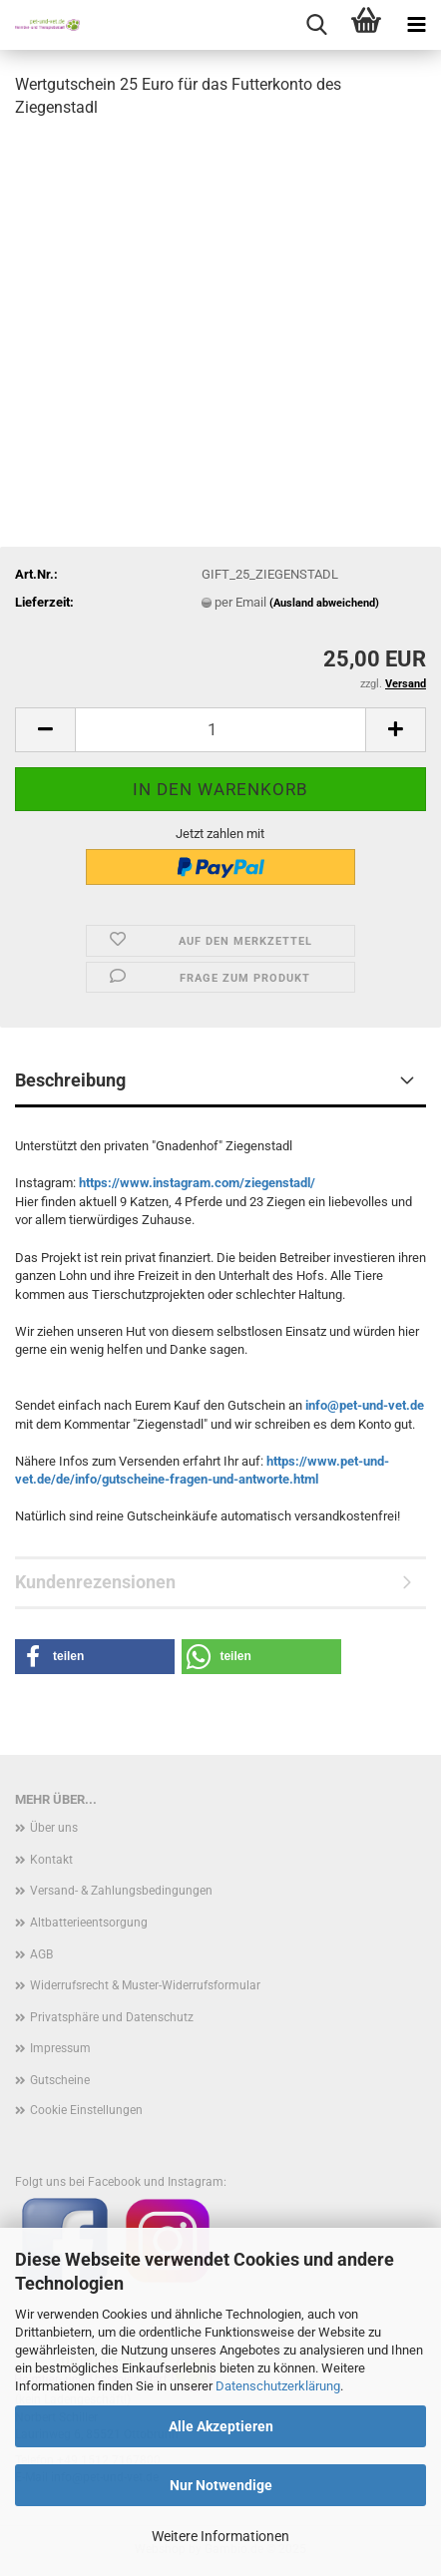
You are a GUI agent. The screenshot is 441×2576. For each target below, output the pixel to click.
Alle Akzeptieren (221, 2426)
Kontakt (51, 1860)
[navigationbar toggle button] (416, 25)
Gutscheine (60, 2080)
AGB (41, 1954)
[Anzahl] (220, 729)
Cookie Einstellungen (86, 2110)
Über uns (54, 1828)
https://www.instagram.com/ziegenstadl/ (197, 1182)
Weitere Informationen (220, 2536)
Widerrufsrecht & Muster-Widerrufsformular (145, 1985)
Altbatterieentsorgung (89, 1923)
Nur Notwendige (221, 2485)
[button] (45, 729)
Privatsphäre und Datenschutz (112, 2017)
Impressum (60, 2048)
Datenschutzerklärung (278, 2385)
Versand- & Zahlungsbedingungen (121, 1891)
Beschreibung (70, 1080)
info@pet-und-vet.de (364, 1405)
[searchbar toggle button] (316, 25)
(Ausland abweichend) (324, 603)
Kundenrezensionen (95, 1581)
